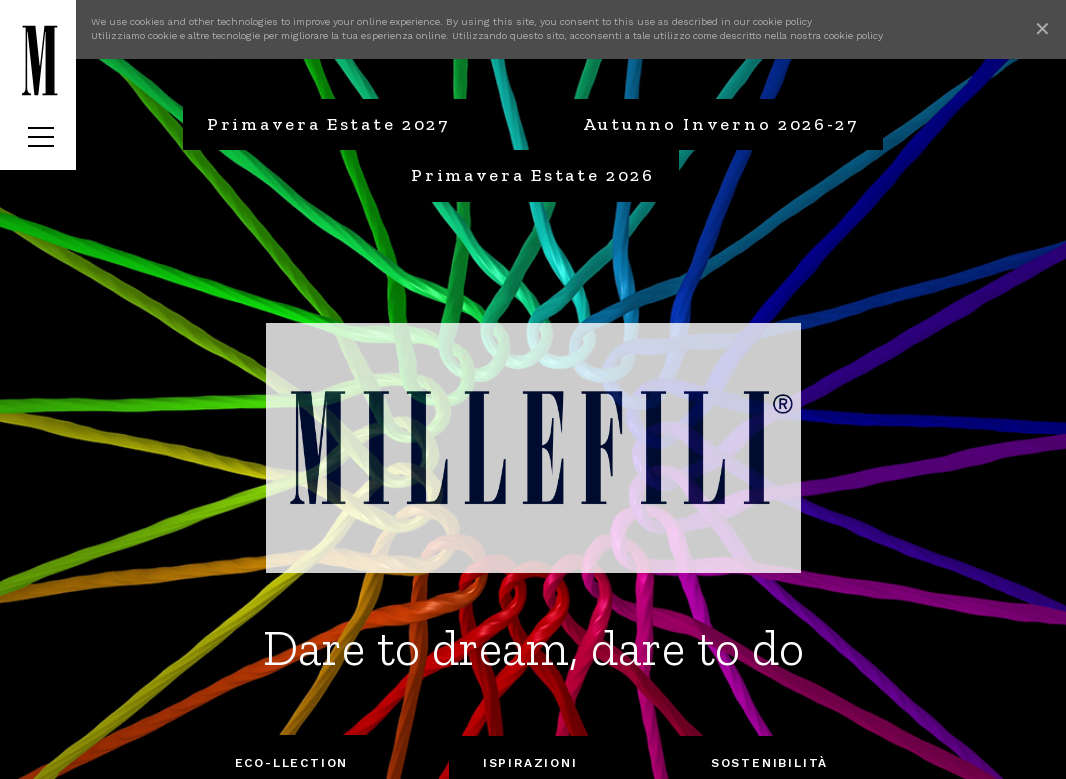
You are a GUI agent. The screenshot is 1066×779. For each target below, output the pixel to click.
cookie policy (782, 21)
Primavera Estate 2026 (533, 175)
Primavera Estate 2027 (328, 124)
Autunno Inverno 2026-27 (721, 124)
